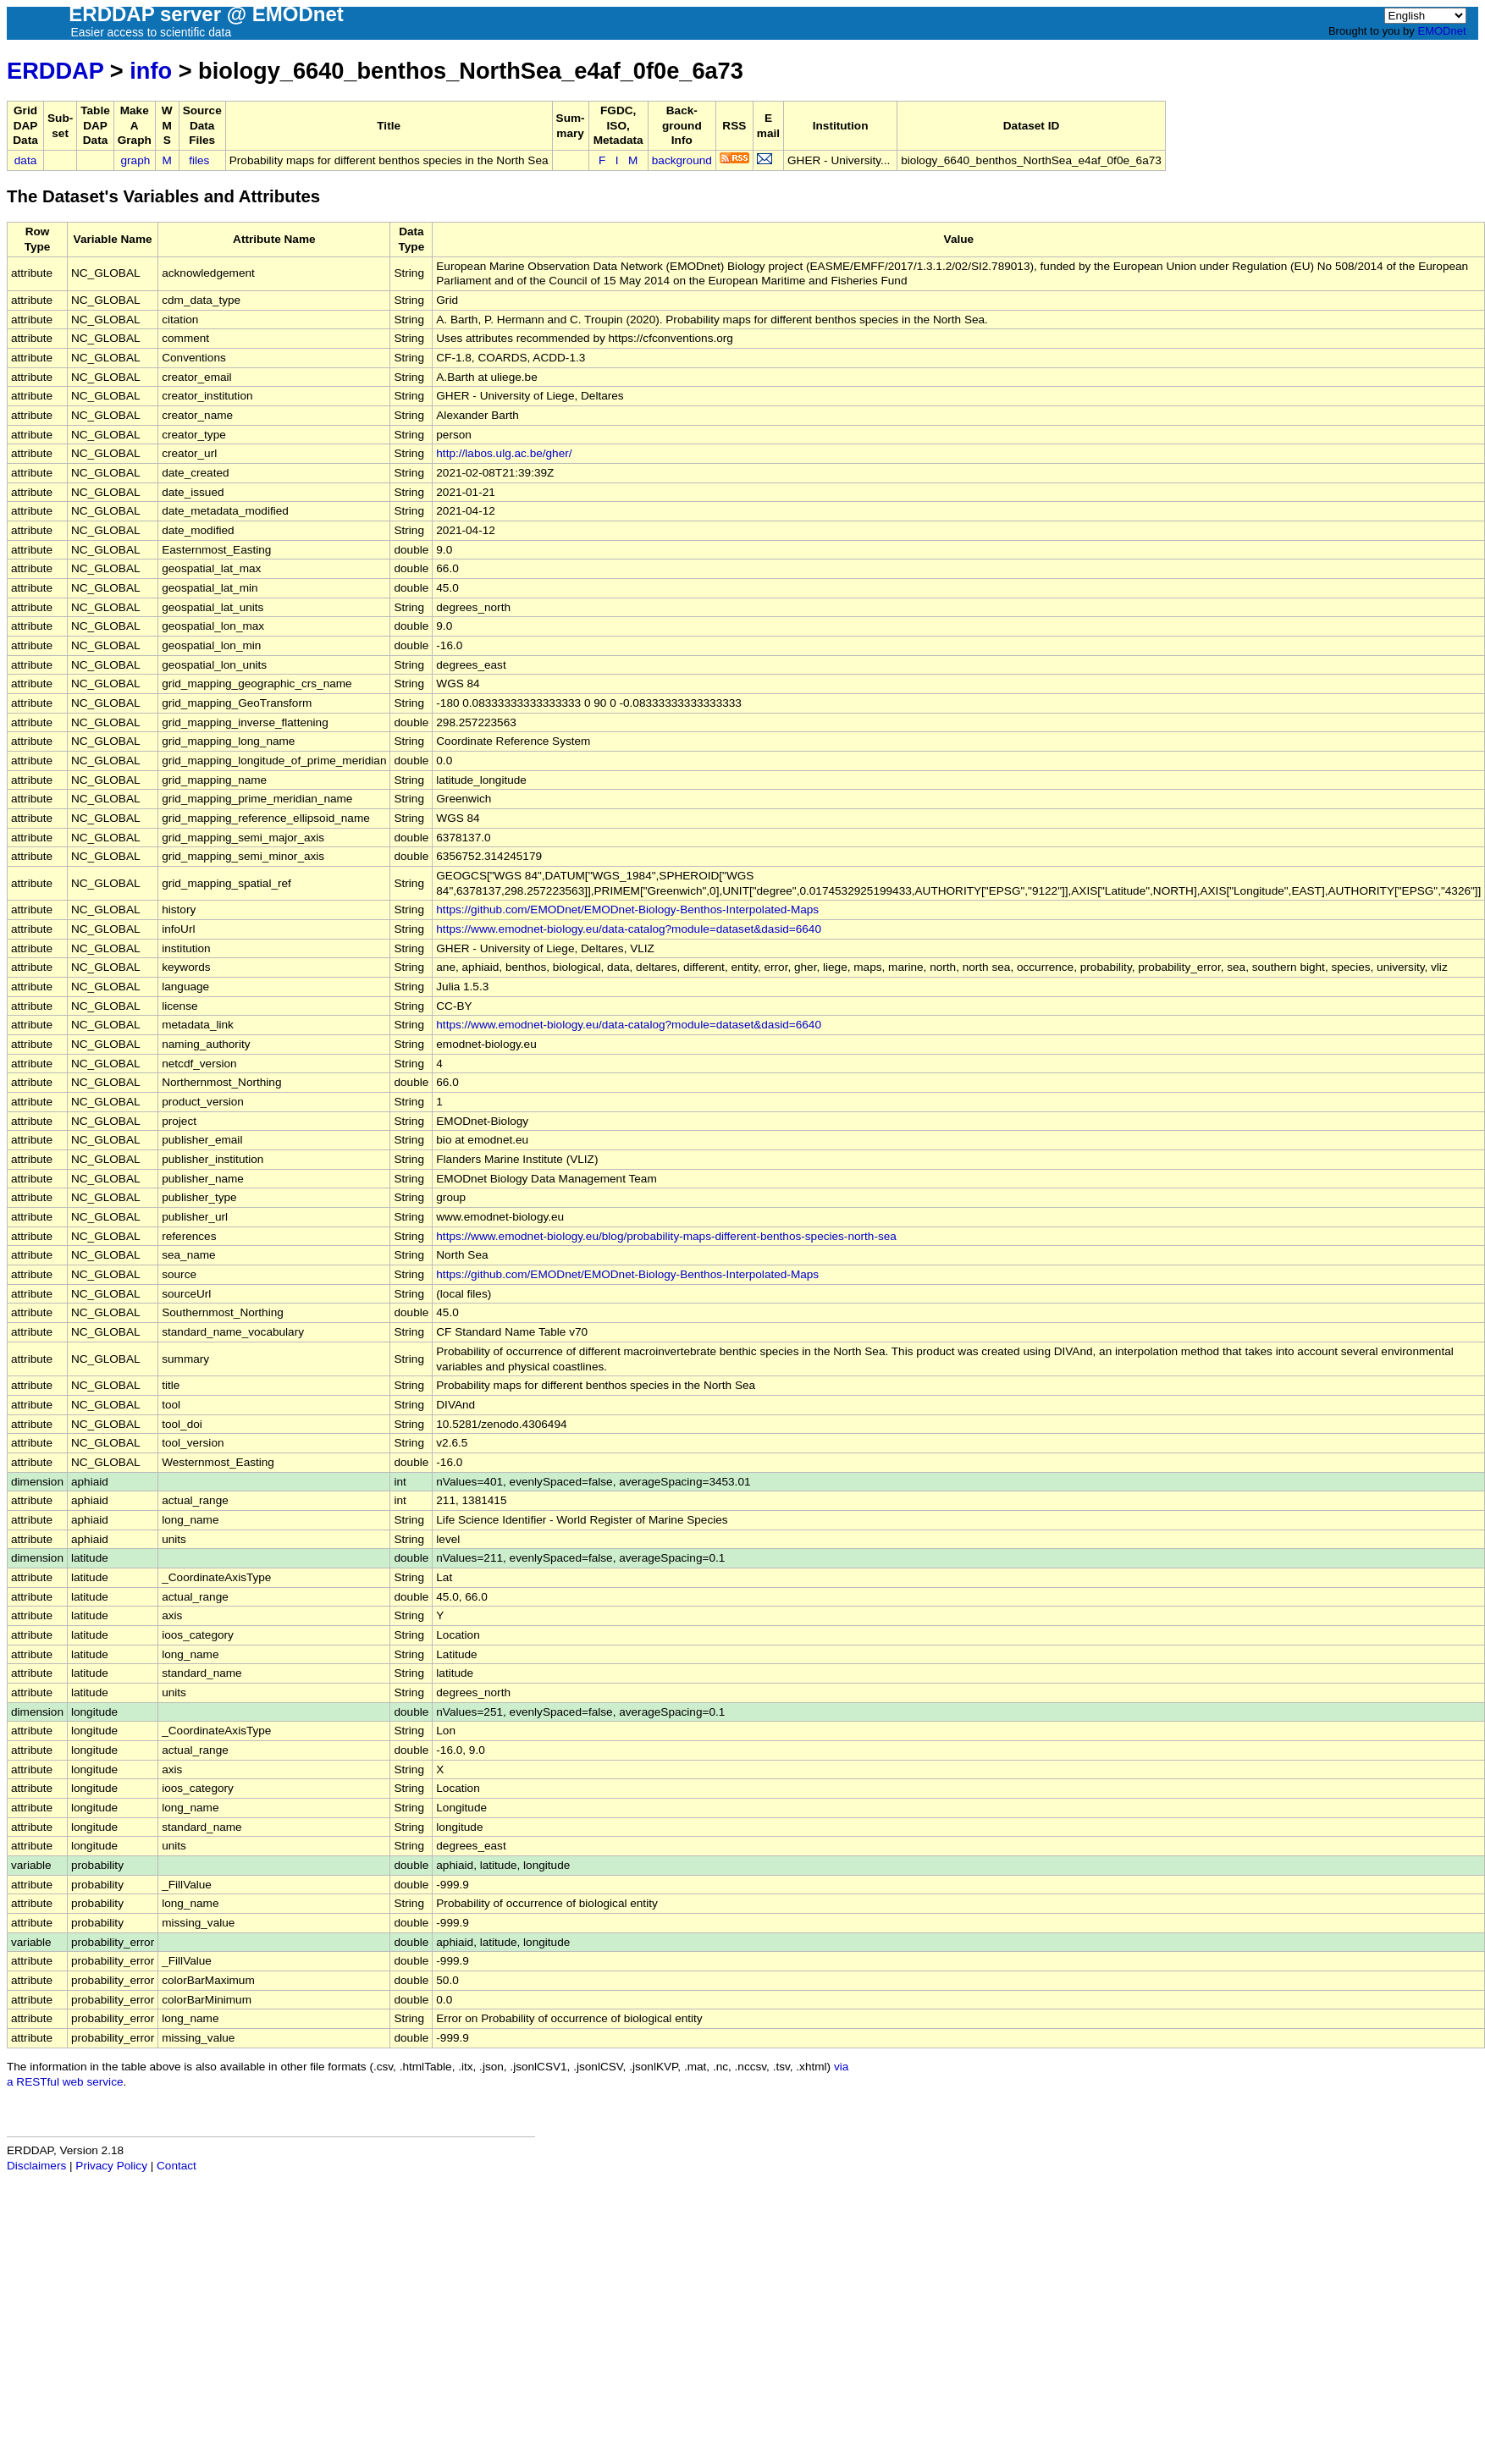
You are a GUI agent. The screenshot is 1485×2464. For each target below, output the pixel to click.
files (199, 160)
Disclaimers (36, 2165)
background (682, 160)
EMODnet (1441, 31)
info (151, 71)
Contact (176, 2165)
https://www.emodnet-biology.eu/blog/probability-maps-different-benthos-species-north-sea (666, 1236)
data (25, 160)
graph (136, 160)
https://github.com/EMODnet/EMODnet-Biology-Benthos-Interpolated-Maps (627, 909)
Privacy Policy (111, 2165)
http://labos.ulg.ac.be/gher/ (503, 453)
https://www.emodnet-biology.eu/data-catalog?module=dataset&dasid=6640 (628, 929)
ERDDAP (55, 71)
